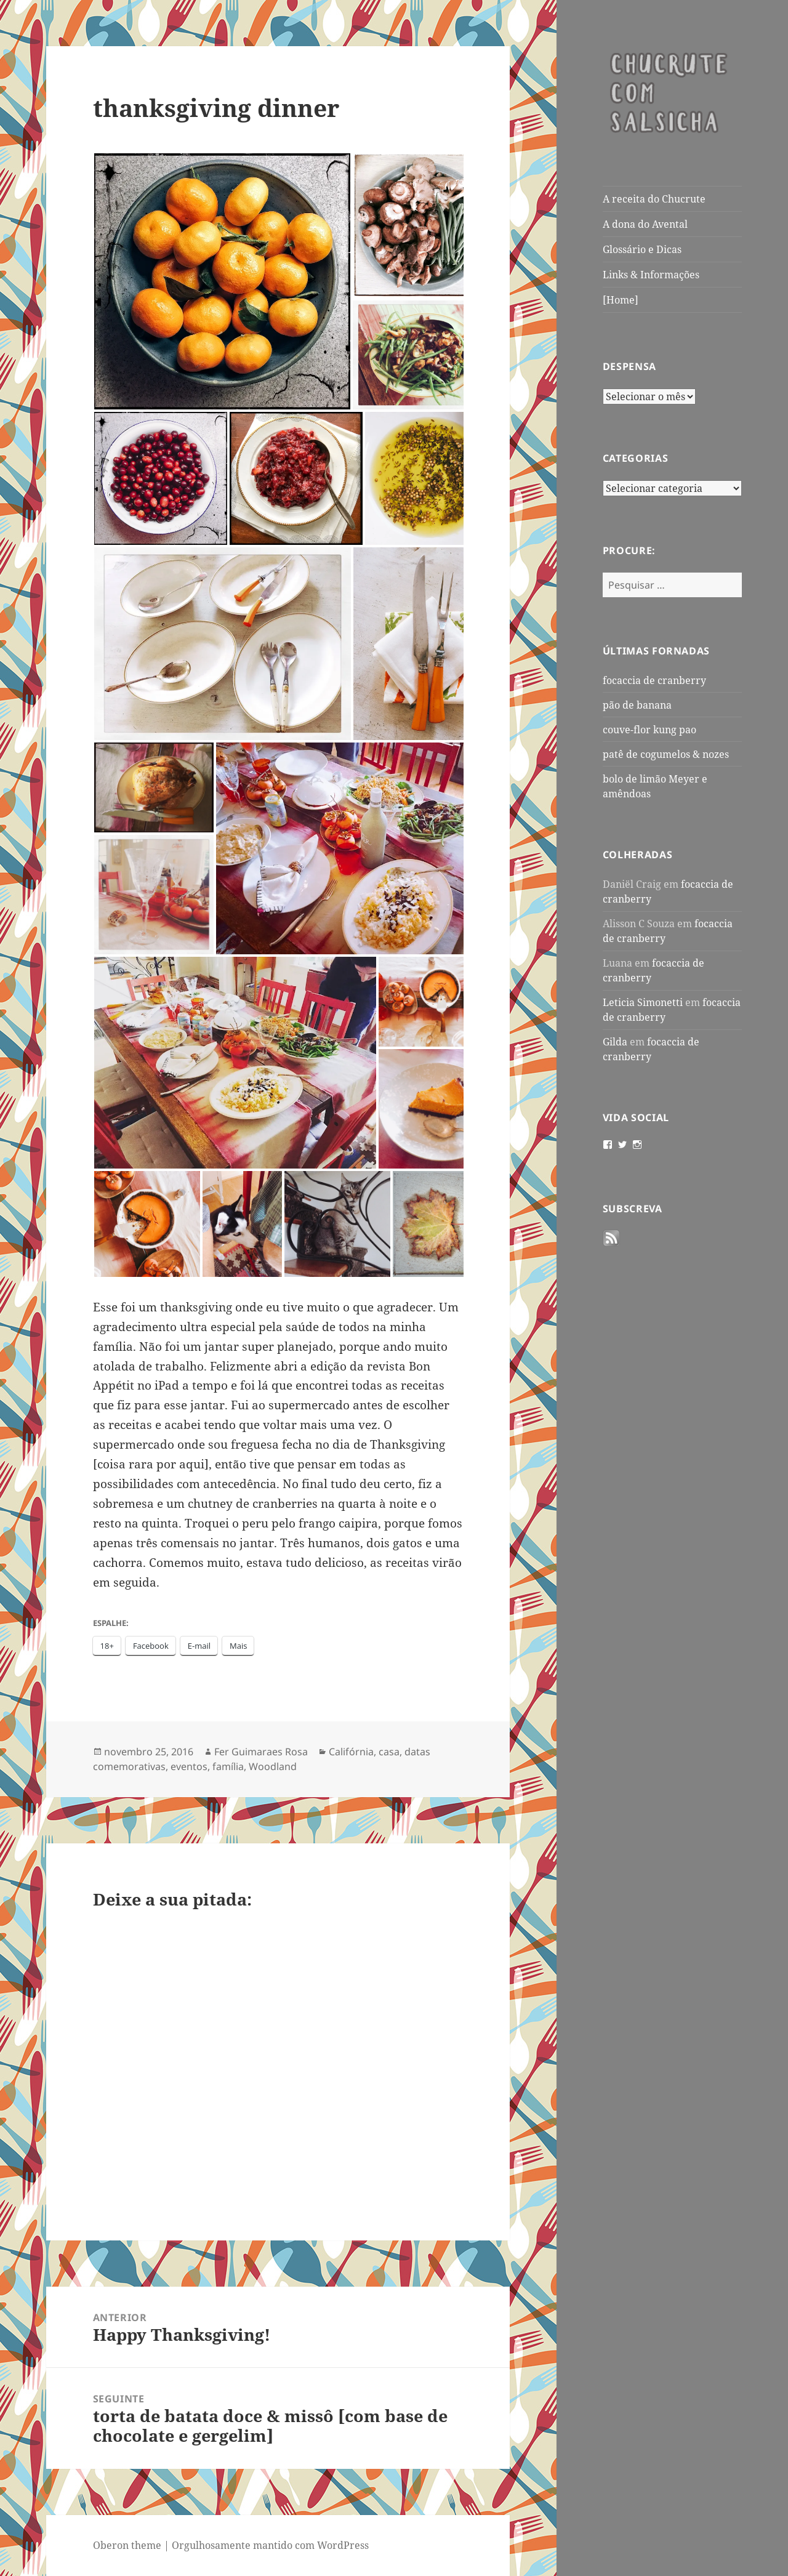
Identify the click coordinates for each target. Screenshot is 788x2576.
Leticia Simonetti (643, 1002)
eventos (189, 1766)
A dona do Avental (645, 224)
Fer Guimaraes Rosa (261, 1751)
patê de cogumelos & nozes (666, 754)
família (228, 1766)
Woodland (273, 1766)
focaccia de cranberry (654, 680)
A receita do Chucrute (654, 199)
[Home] (620, 300)
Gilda (615, 1042)
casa (389, 1751)
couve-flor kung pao (649, 729)
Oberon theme (127, 2545)
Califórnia (351, 1751)
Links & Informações (651, 274)
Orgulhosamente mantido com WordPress (270, 2545)
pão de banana (637, 705)
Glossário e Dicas (642, 249)
